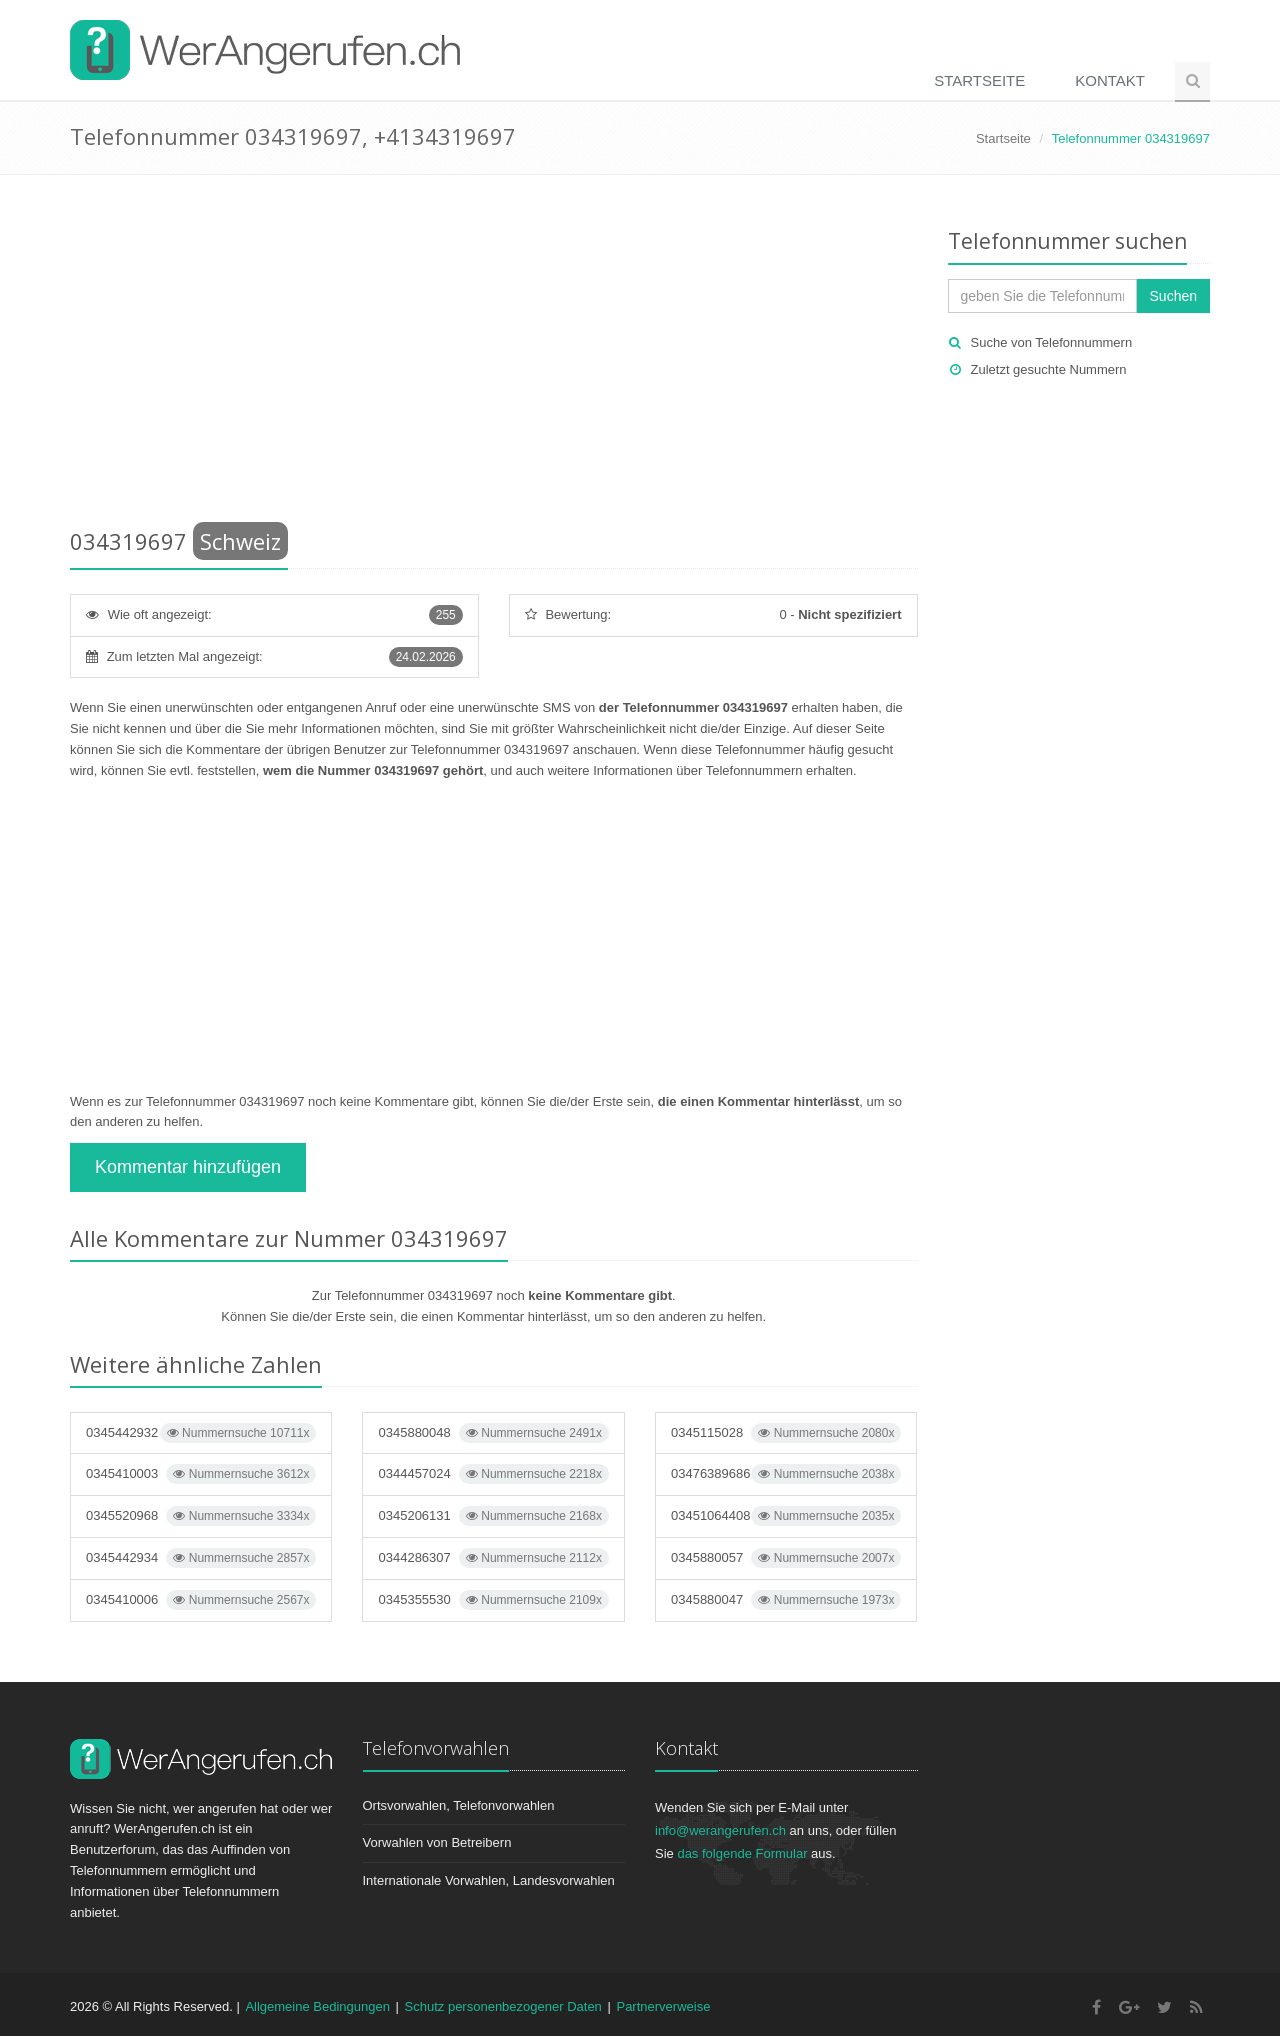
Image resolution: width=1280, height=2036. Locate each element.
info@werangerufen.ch (720, 1830)
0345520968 (201, 1516)
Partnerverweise (663, 2006)
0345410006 (201, 1600)
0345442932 (201, 1433)
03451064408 (786, 1516)
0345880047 (786, 1600)
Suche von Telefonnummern (1052, 342)
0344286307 (493, 1558)
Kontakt (1110, 80)
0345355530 (493, 1600)
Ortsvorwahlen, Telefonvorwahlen (459, 1805)
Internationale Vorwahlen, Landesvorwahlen (489, 1880)
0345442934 (201, 1558)
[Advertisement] (494, 355)
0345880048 (493, 1433)
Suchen (1173, 296)
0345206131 (493, 1516)
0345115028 (786, 1433)
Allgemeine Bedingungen (317, 2006)
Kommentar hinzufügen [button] (188, 1167)
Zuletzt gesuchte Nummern (1049, 369)
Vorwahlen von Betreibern (437, 1842)
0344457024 (493, 1474)
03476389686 (786, 1474)
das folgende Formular (742, 1853)
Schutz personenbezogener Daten (503, 2006)
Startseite (979, 80)
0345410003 (201, 1474)
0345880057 (786, 1558)
